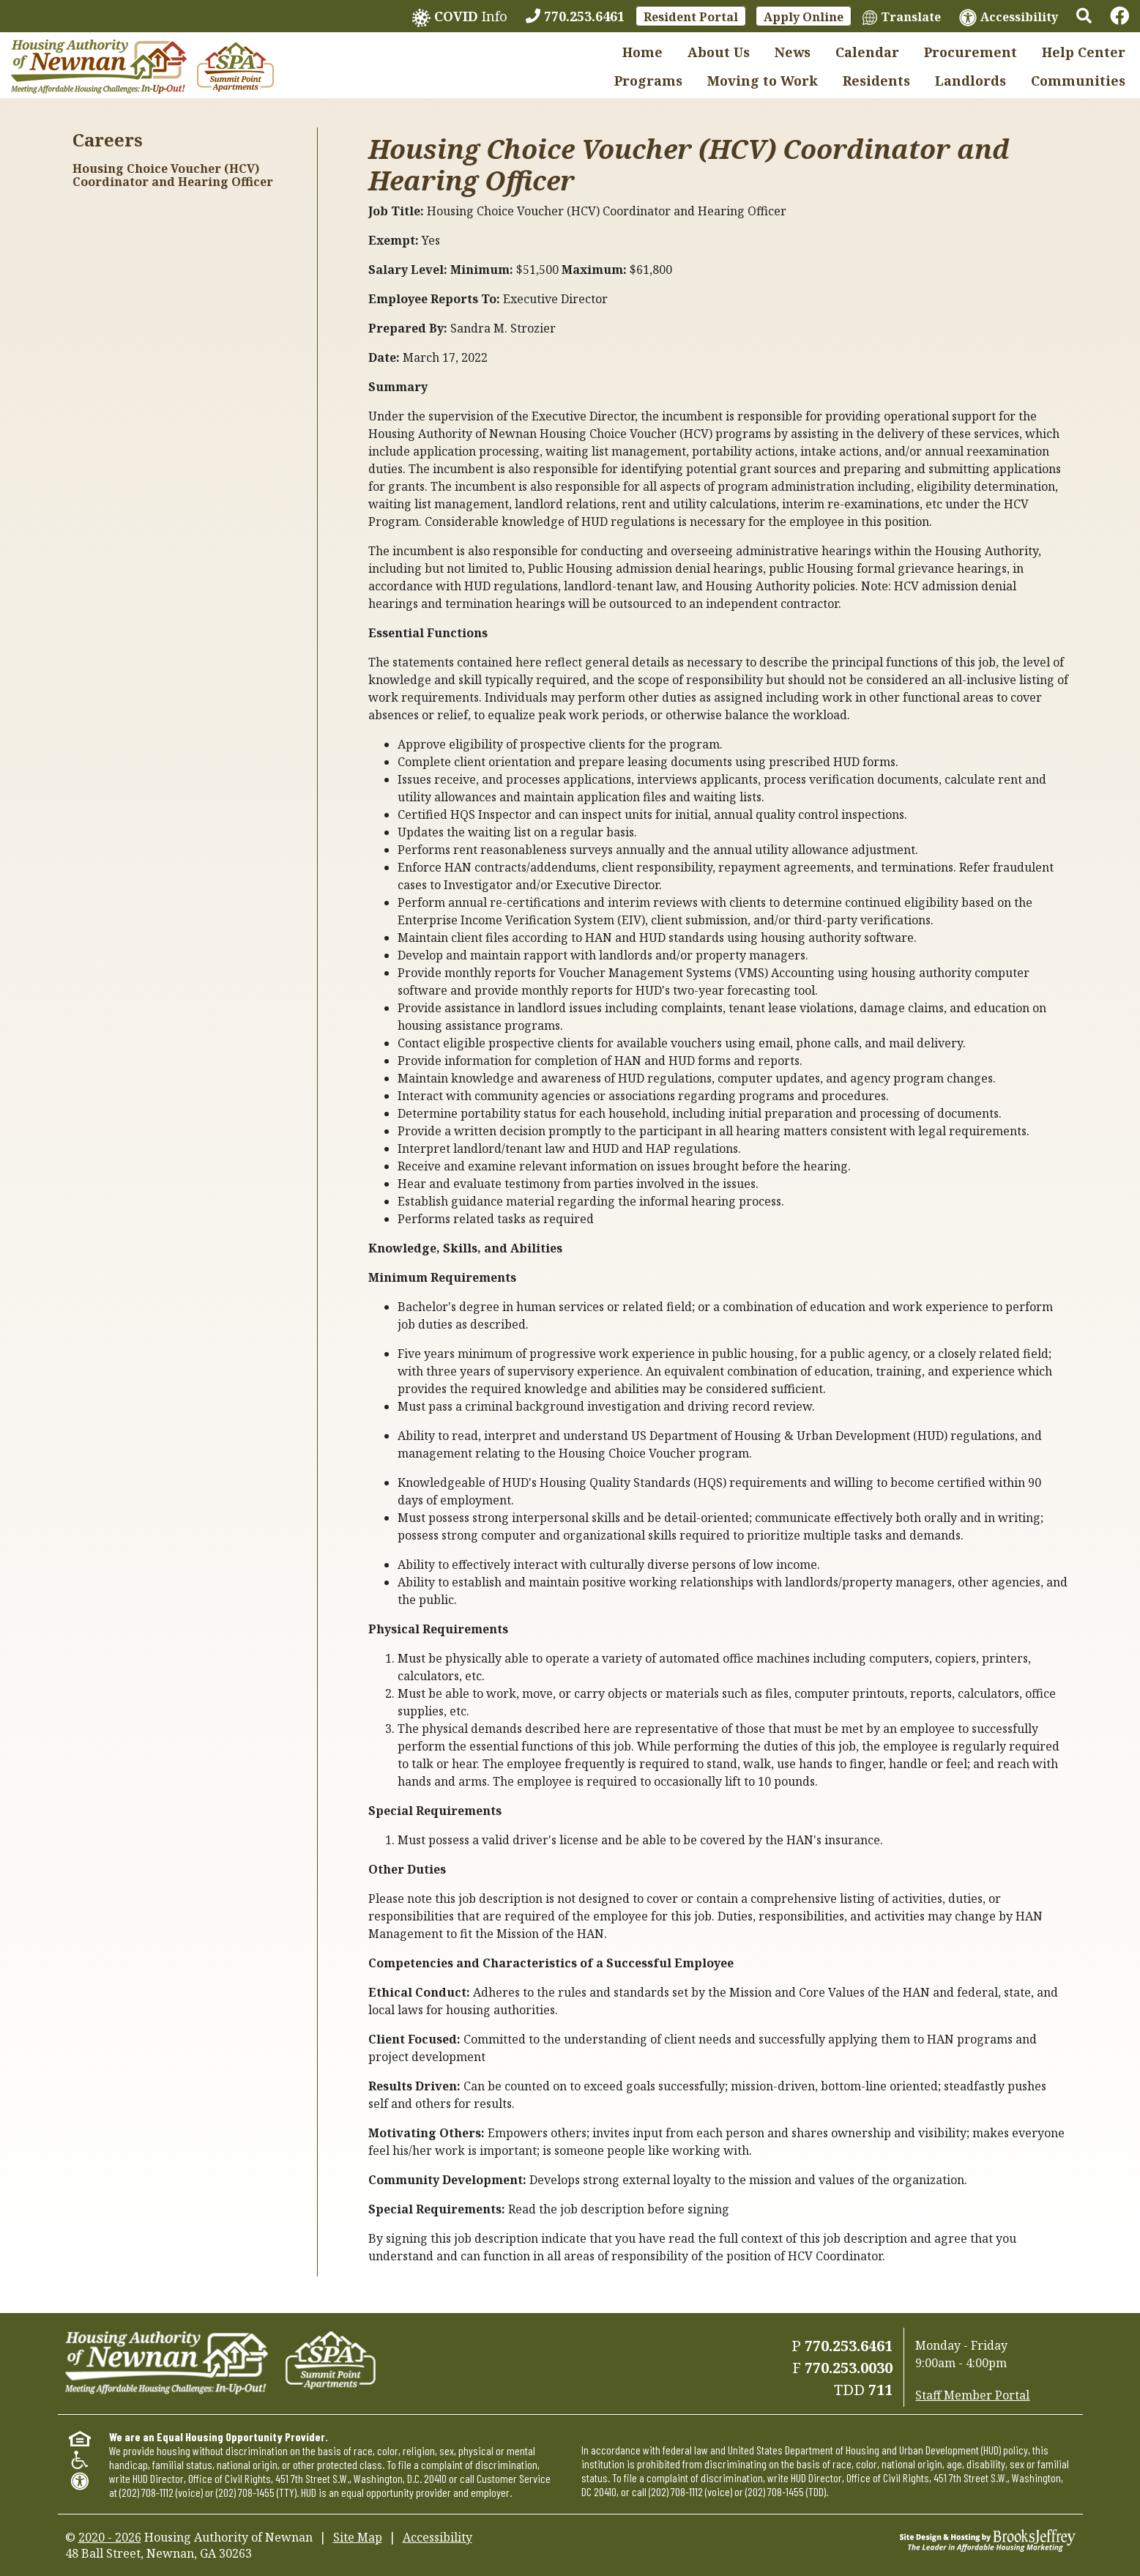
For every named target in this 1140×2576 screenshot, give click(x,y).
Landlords (970, 80)
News (793, 52)
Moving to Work (762, 80)
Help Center (1083, 52)
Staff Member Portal (972, 2395)
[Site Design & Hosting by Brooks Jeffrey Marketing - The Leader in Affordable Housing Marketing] (988, 2539)
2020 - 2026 (109, 2537)
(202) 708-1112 (146, 2492)
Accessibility (437, 2537)
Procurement (970, 52)
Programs (648, 80)
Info (459, 17)
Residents (876, 80)
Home (642, 52)
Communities (1078, 80)
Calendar (867, 52)
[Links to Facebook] (1119, 16)
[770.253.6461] (575, 16)
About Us (719, 52)
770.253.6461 (849, 2346)
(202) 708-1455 (245, 2492)
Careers (107, 139)
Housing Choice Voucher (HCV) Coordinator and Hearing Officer (172, 175)
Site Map (357, 2537)
